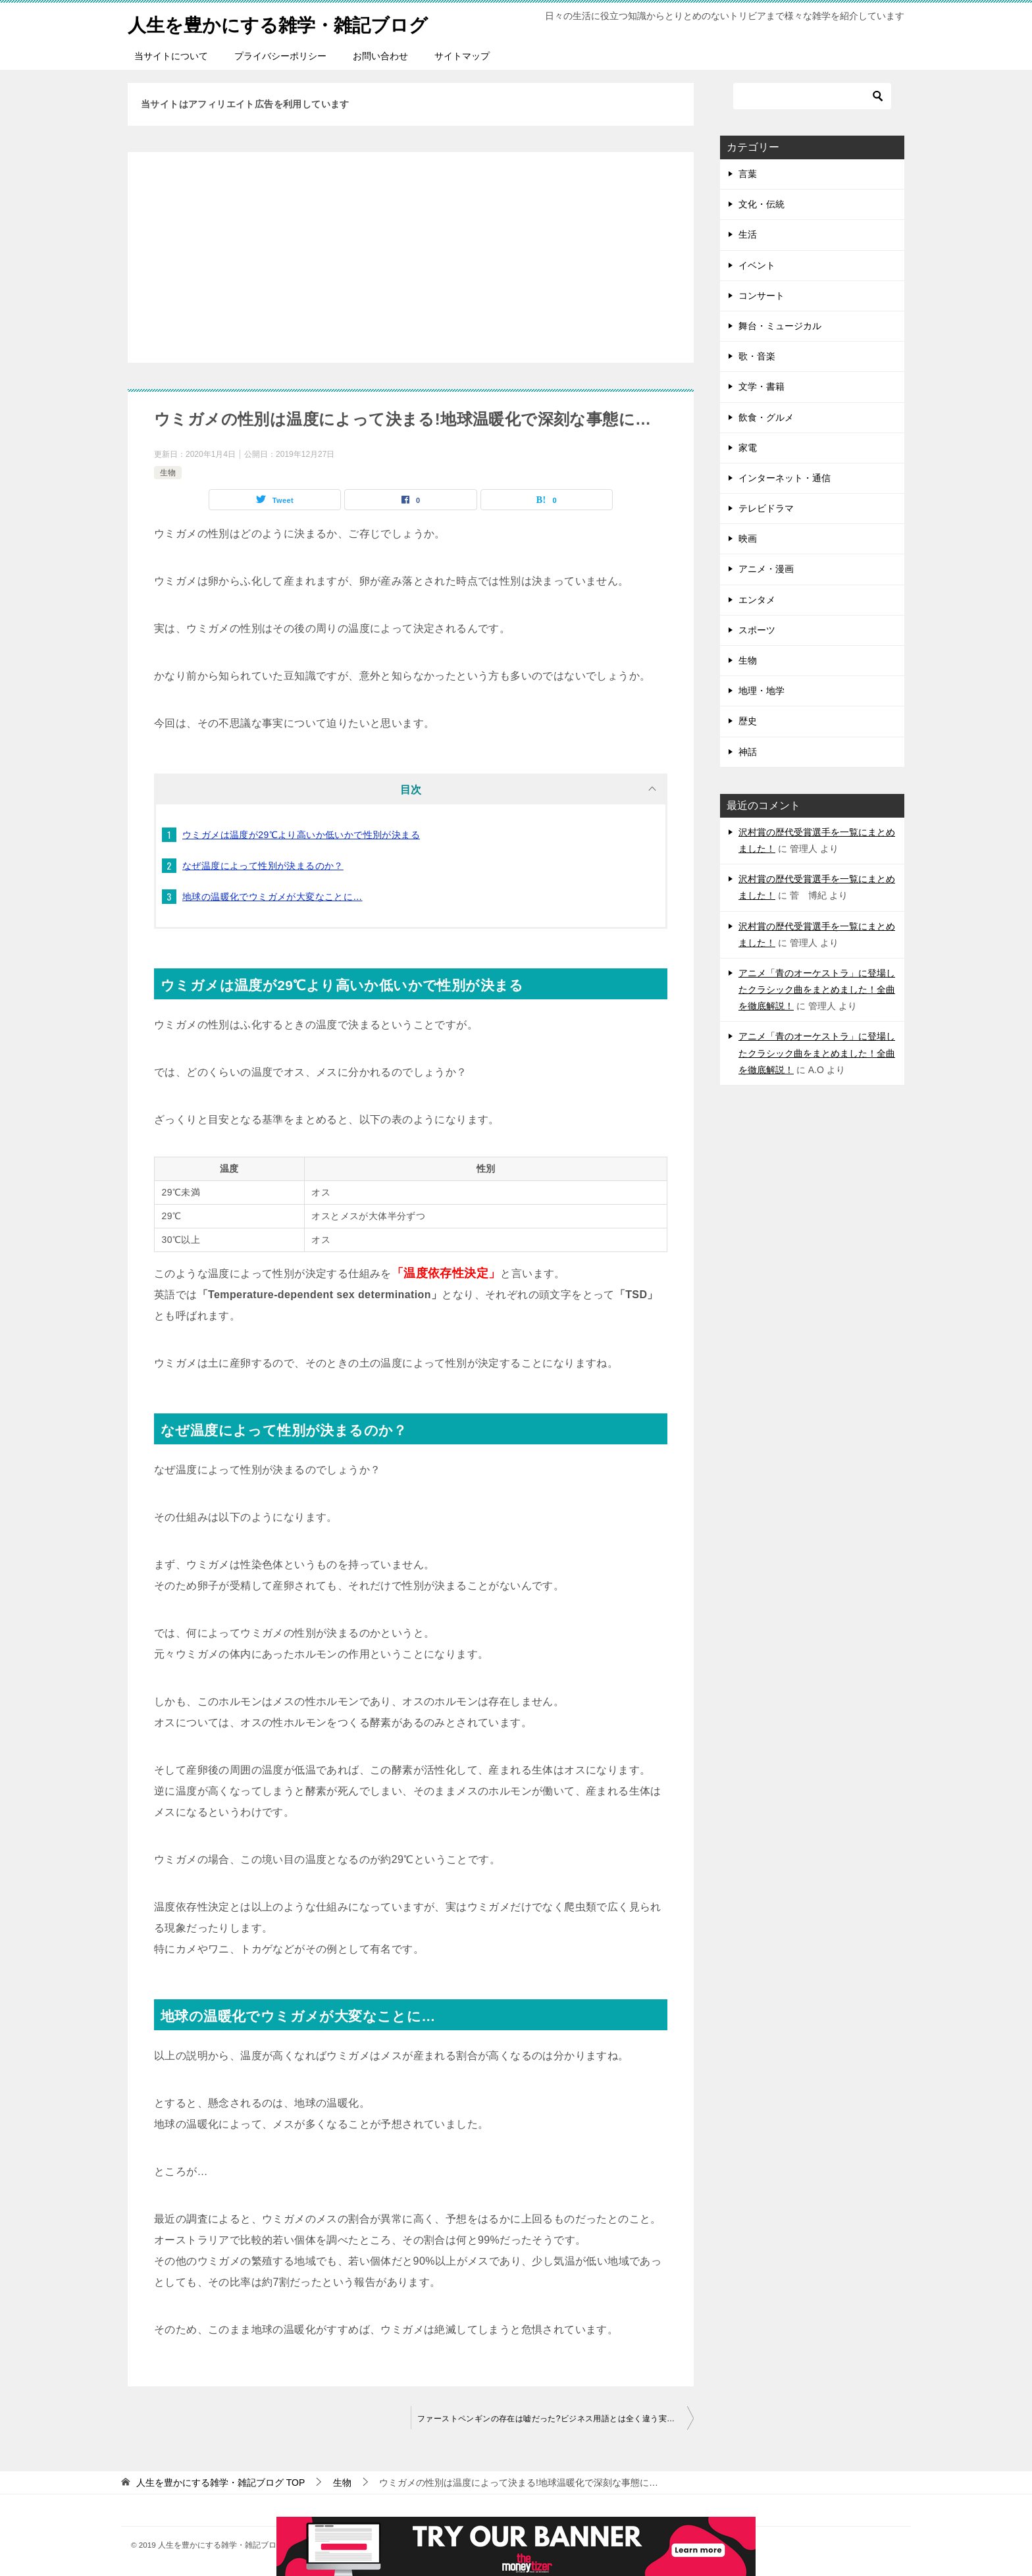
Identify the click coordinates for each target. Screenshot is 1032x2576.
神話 (747, 752)
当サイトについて (171, 56)
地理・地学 (761, 690)
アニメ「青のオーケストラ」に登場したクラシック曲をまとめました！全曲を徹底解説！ (816, 989)
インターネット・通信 (784, 478)
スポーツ (756, 630)
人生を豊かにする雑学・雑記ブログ (288, 23)
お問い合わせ (380, 56)
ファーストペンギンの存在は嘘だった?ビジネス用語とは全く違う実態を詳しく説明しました (555, 2418)
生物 (168, 472)
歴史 (747, 721)
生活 (747, 234)
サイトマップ (462, 56)
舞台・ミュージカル (779, 326)
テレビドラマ (766, 508)
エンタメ (756, 599)
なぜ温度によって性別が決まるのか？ (263, 865)
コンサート (761, 295)
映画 (747, 538)
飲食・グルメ (766, 417)
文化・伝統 (761, 204)
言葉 (747, 174)
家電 (747, 447)
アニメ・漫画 (766, 569)
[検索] (812, 96)
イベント (756, 265)
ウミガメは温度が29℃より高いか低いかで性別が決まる (301, 834)
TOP (220, 2482)
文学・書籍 (761, 386)
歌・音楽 (756, 356)
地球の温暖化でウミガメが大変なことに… (272, 896)
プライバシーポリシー (280, 56)
